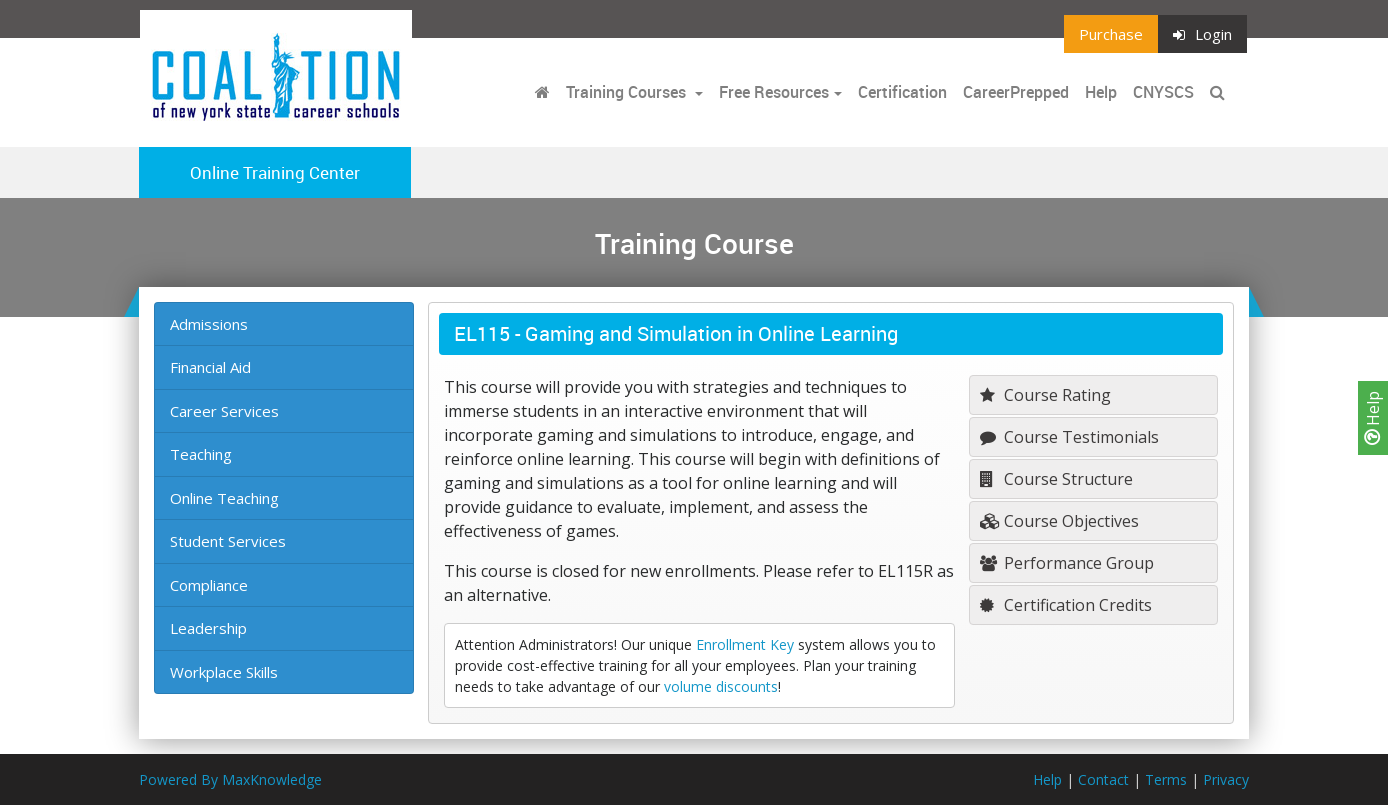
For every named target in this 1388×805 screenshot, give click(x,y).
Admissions (209, 324)
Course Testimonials (1069, 437)
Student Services (228, 541)
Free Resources (774, 92)
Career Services (224, 411)
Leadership (208, 628)
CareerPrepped (1016, 92)
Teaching (201, 454)
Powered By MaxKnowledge (230, 779)
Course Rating (1045, 395)
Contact (1103, 779)
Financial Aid (210, 367)
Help (1373, 418)
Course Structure (1056, 479)
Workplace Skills (224, 672)
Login (1202, 34)
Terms (1166, 779)
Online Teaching (224, 498)
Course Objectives (1059, 521)
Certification (902, 92)
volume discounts (721, 686)
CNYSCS (1163, 92)
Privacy (1226, 779)
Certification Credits (1066, 605)
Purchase (1111, 34)
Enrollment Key (745, 644)
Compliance (209, 585)
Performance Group (1067, 563)
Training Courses (628, 92)
